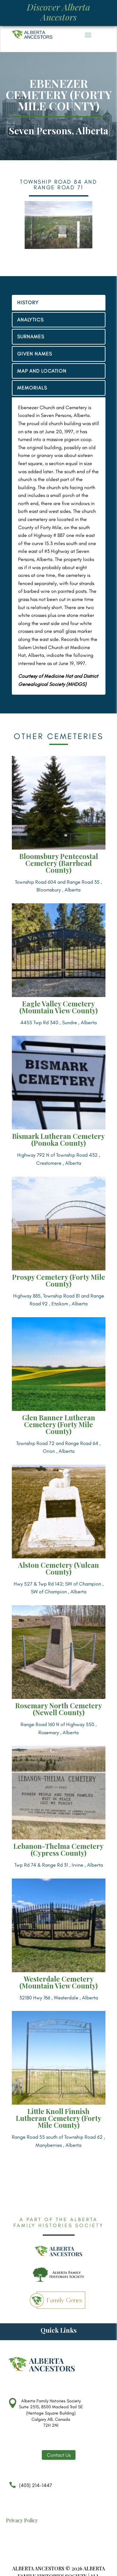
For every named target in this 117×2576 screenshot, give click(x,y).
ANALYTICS (30, 320)
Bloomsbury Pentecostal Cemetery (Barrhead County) (58, 863)
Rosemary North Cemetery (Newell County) (58, 1709)
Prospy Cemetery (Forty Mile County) (58, 1280)
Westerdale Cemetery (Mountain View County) (58, 1982)
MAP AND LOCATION (41, 371)
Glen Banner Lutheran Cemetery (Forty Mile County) (58, 1424)
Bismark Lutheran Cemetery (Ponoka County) (58, 1139)
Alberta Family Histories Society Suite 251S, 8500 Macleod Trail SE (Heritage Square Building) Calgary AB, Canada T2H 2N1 (51, 2413)
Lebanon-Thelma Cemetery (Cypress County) (58, 1849)
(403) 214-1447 (29, 2488)
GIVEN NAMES (34, 354)
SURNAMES (30, 337)
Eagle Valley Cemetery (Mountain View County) (58, 1007)
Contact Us (59, 2455)
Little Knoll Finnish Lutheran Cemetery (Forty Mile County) (58, 2118)
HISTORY (28, 302)
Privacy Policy (22, 2520)
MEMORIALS (32, 388)
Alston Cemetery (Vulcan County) (58, 1568)
